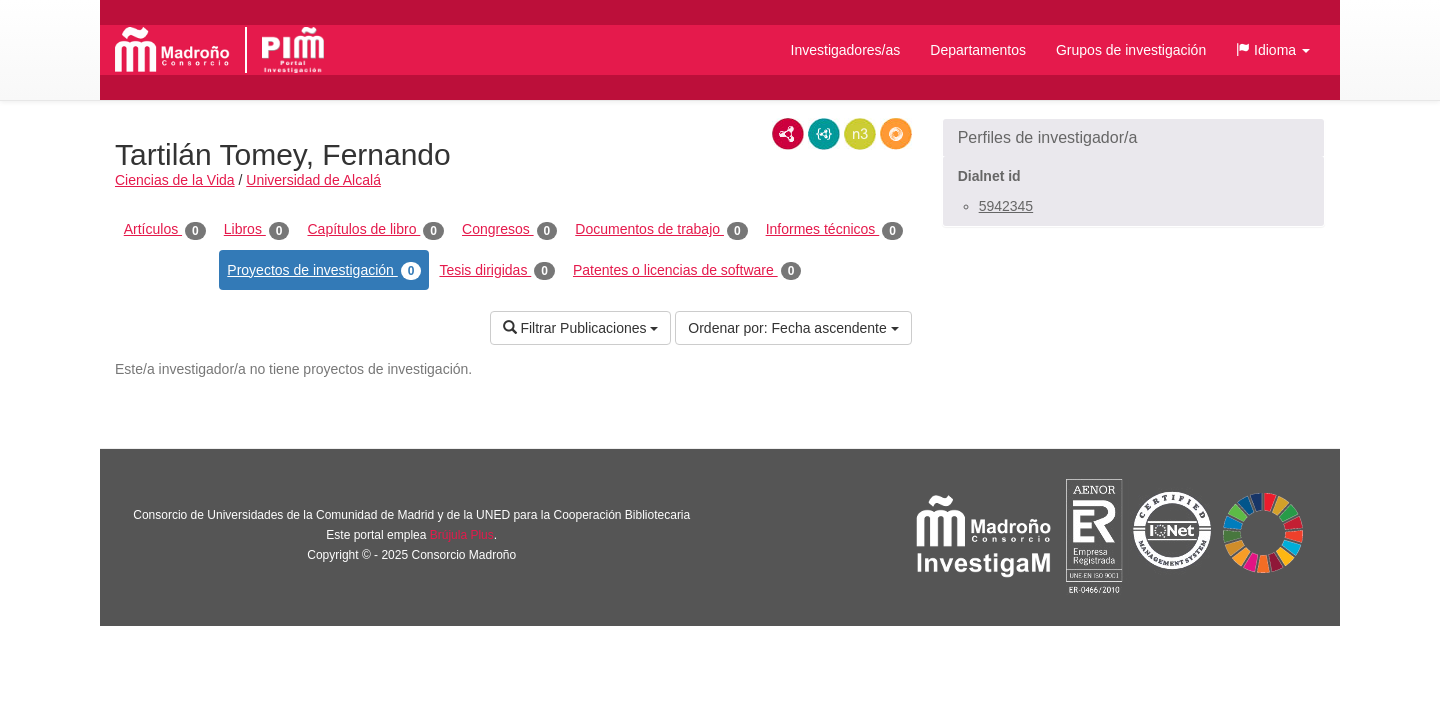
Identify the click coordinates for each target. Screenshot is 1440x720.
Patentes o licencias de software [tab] (687, 271)
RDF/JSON (896, 134)
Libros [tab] (257, 230)
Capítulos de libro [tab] (375, 230)
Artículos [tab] (165, 230)
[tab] (1133, 138)
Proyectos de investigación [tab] (324, 271)
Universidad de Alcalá (313, 180)
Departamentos (978, 50)
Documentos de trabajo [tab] (661, 230)
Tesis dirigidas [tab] (497, 271)
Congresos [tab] (509, 230)
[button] (1273, 50)
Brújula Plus (462, 535)
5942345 (1006, 206)
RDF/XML (788, 134)
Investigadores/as (846, 50)
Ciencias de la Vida (175, 180)
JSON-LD (824, 134)
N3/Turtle (860, 134)
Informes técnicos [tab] (834, 230)
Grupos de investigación (1131, 50)
